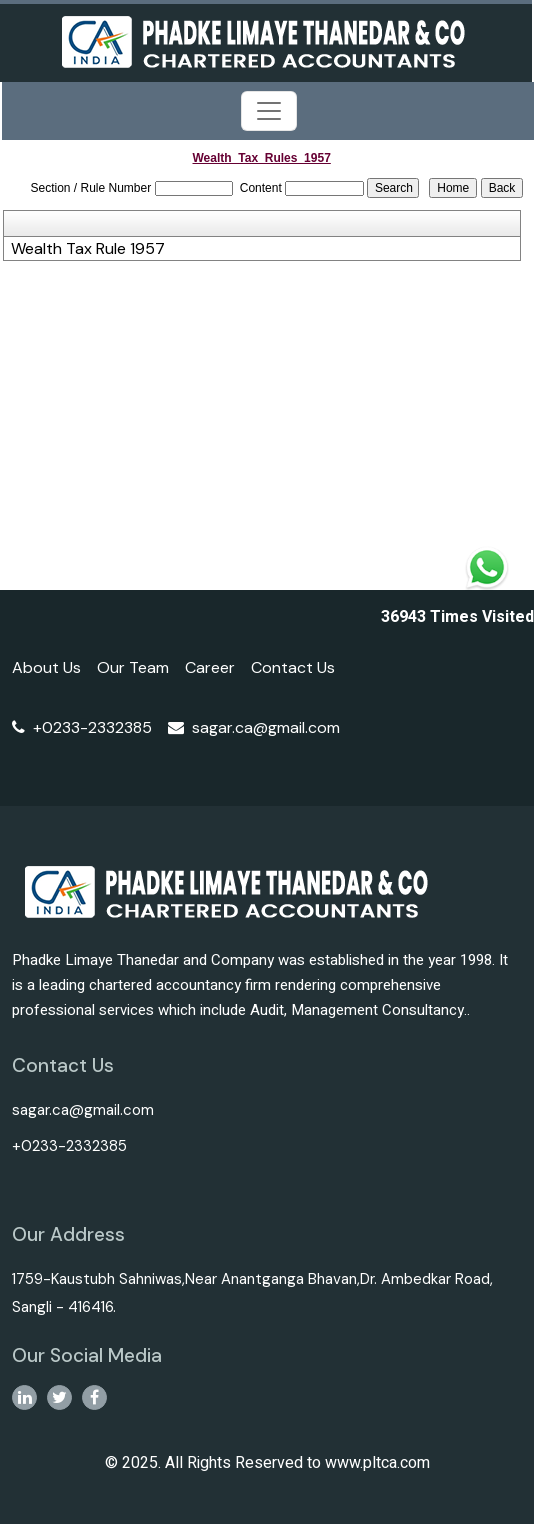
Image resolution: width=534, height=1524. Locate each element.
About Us (46, 667)
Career (210, 667)
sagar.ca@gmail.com (254, 727)
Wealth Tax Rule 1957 (88, 249)
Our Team (133, 667)
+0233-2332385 (82, 727)
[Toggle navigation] (269, 111)
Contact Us (293, 667)
